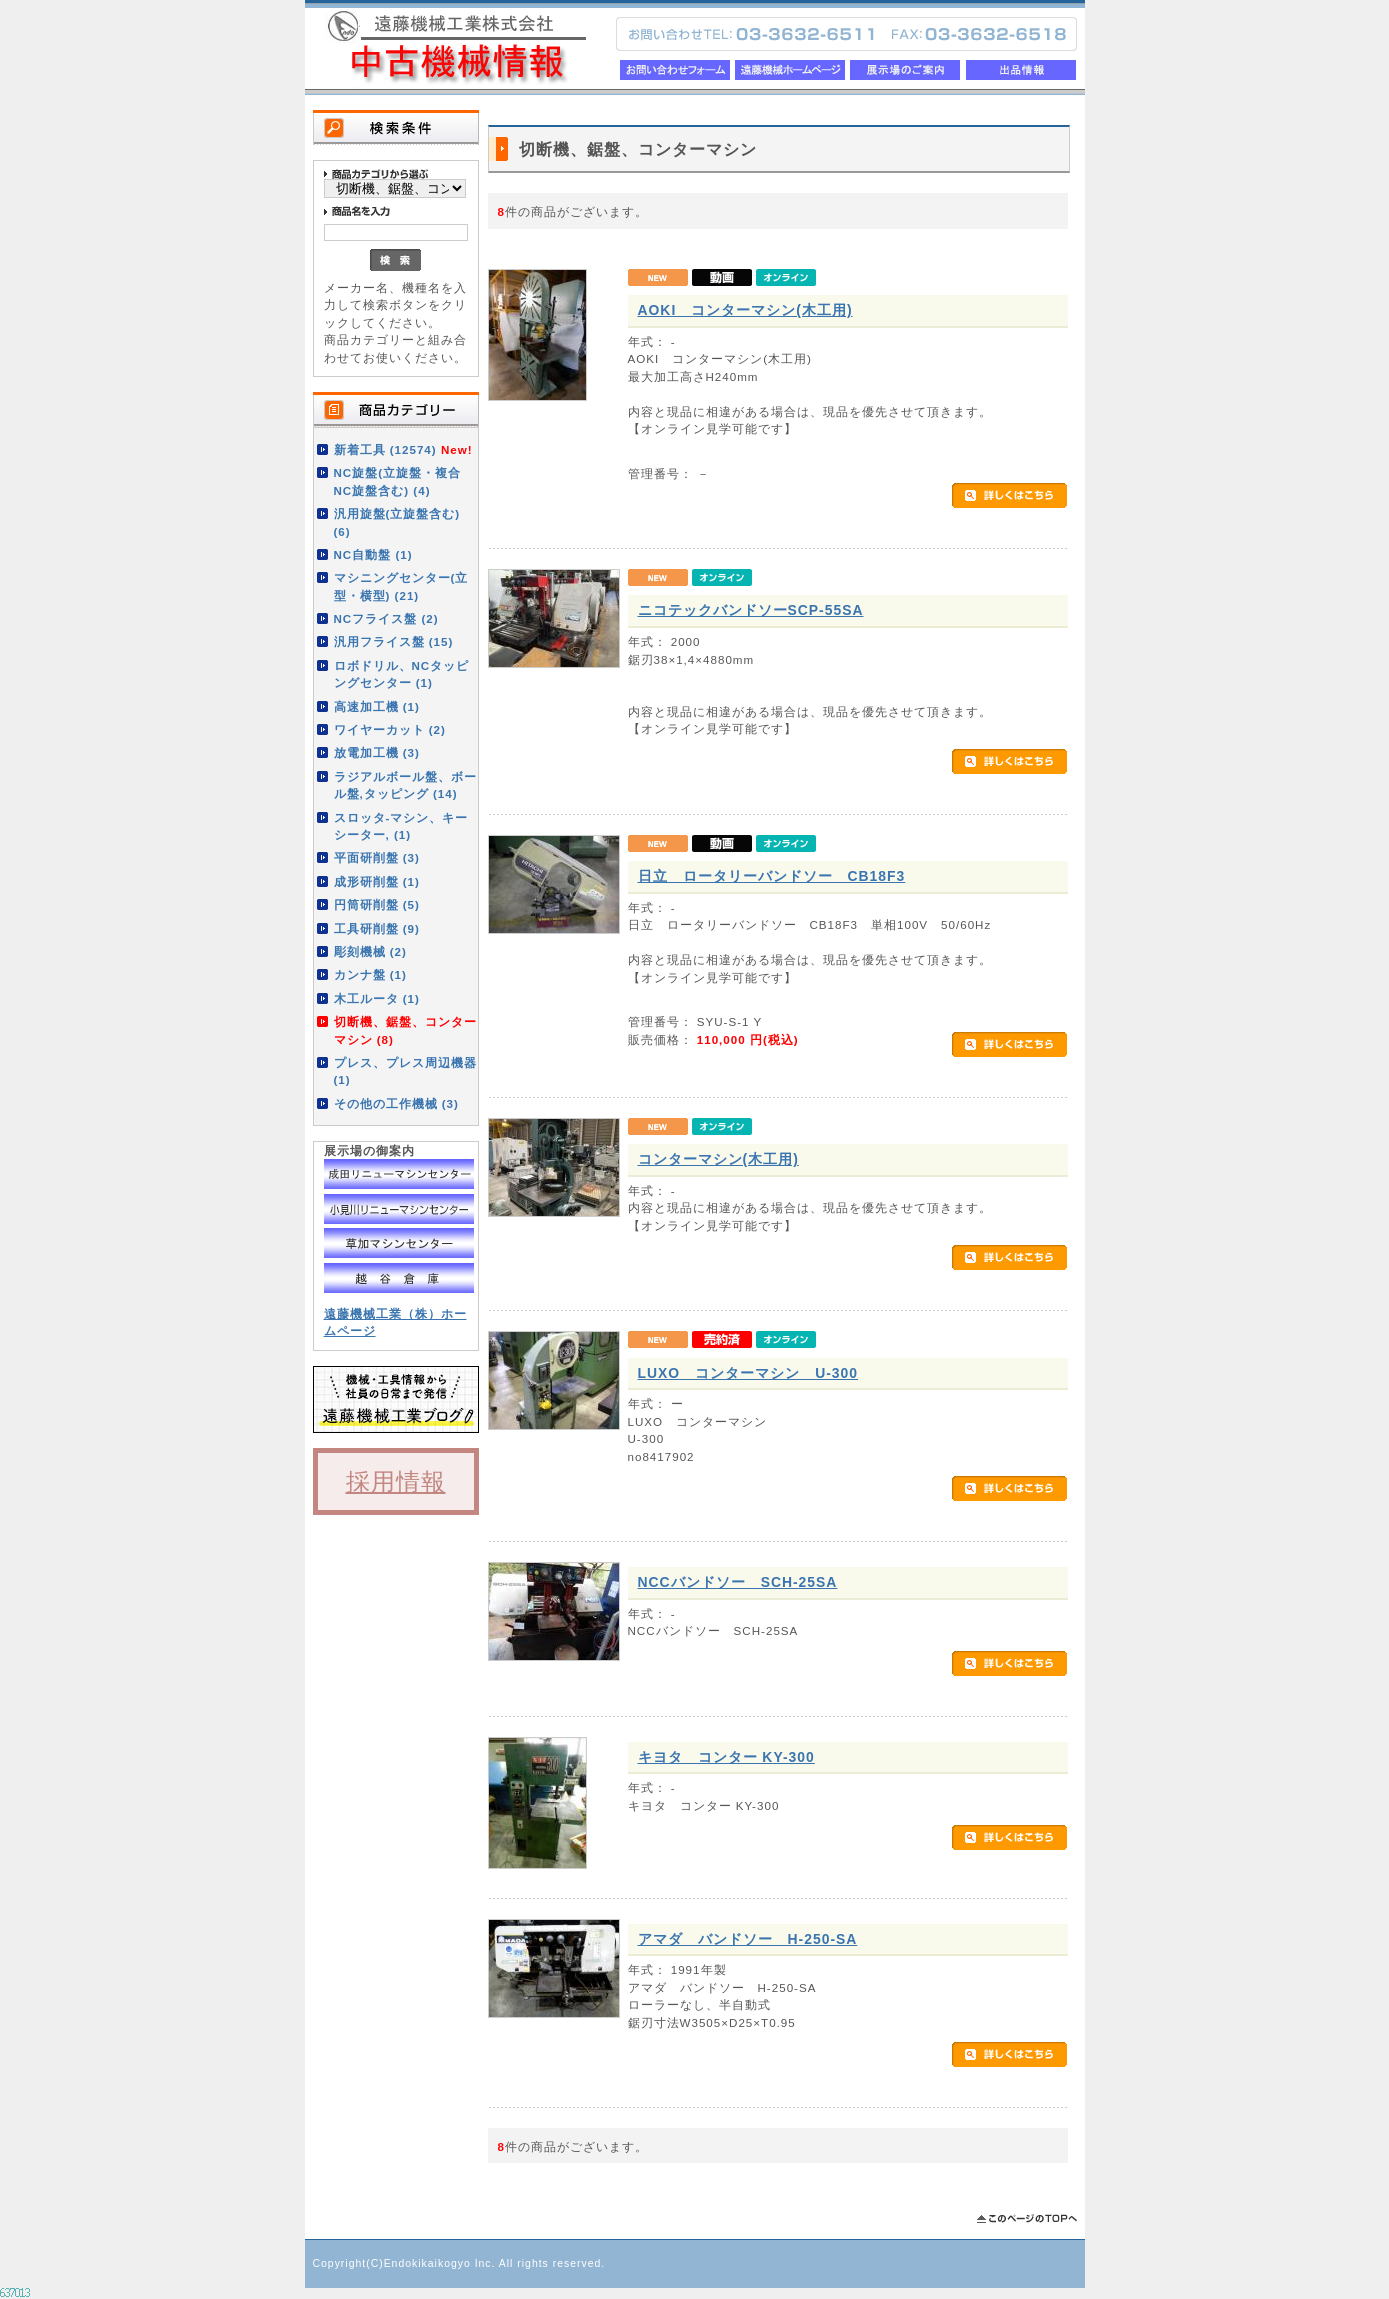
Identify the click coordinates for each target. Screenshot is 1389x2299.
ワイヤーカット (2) (390, 729)
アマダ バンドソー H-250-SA (748, 1939)
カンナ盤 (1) (370, 974)
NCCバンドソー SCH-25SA (738, 1582)
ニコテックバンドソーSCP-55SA (751, 610)
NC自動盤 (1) (373, 554)
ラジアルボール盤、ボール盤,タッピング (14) (405, 785)
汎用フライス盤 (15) (394, 641)
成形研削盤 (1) (377, 881)
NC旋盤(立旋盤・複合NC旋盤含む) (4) (398, 481)
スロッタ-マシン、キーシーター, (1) (401, 826)
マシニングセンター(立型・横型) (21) (401, 586)
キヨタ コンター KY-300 (726, 1757)
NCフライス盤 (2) (386, 618)
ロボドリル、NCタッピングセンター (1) (402, 674)
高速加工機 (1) (377, 706)
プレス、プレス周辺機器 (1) (405, 1071)
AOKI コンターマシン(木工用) (745, 310)
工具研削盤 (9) (377, 928)
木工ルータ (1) (377, 998)
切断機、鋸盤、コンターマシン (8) (405, 1030)
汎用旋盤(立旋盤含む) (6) (397, 522)
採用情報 (396, 1481)
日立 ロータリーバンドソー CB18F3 (772, 876)
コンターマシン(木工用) (718, 1159)
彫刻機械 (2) (370, 951)
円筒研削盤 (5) (377, 904)
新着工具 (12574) (403, 449)
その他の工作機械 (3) (396, 1103)
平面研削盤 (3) (377, 857)
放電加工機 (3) (377, 752)
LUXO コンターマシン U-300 (748, 1373)
